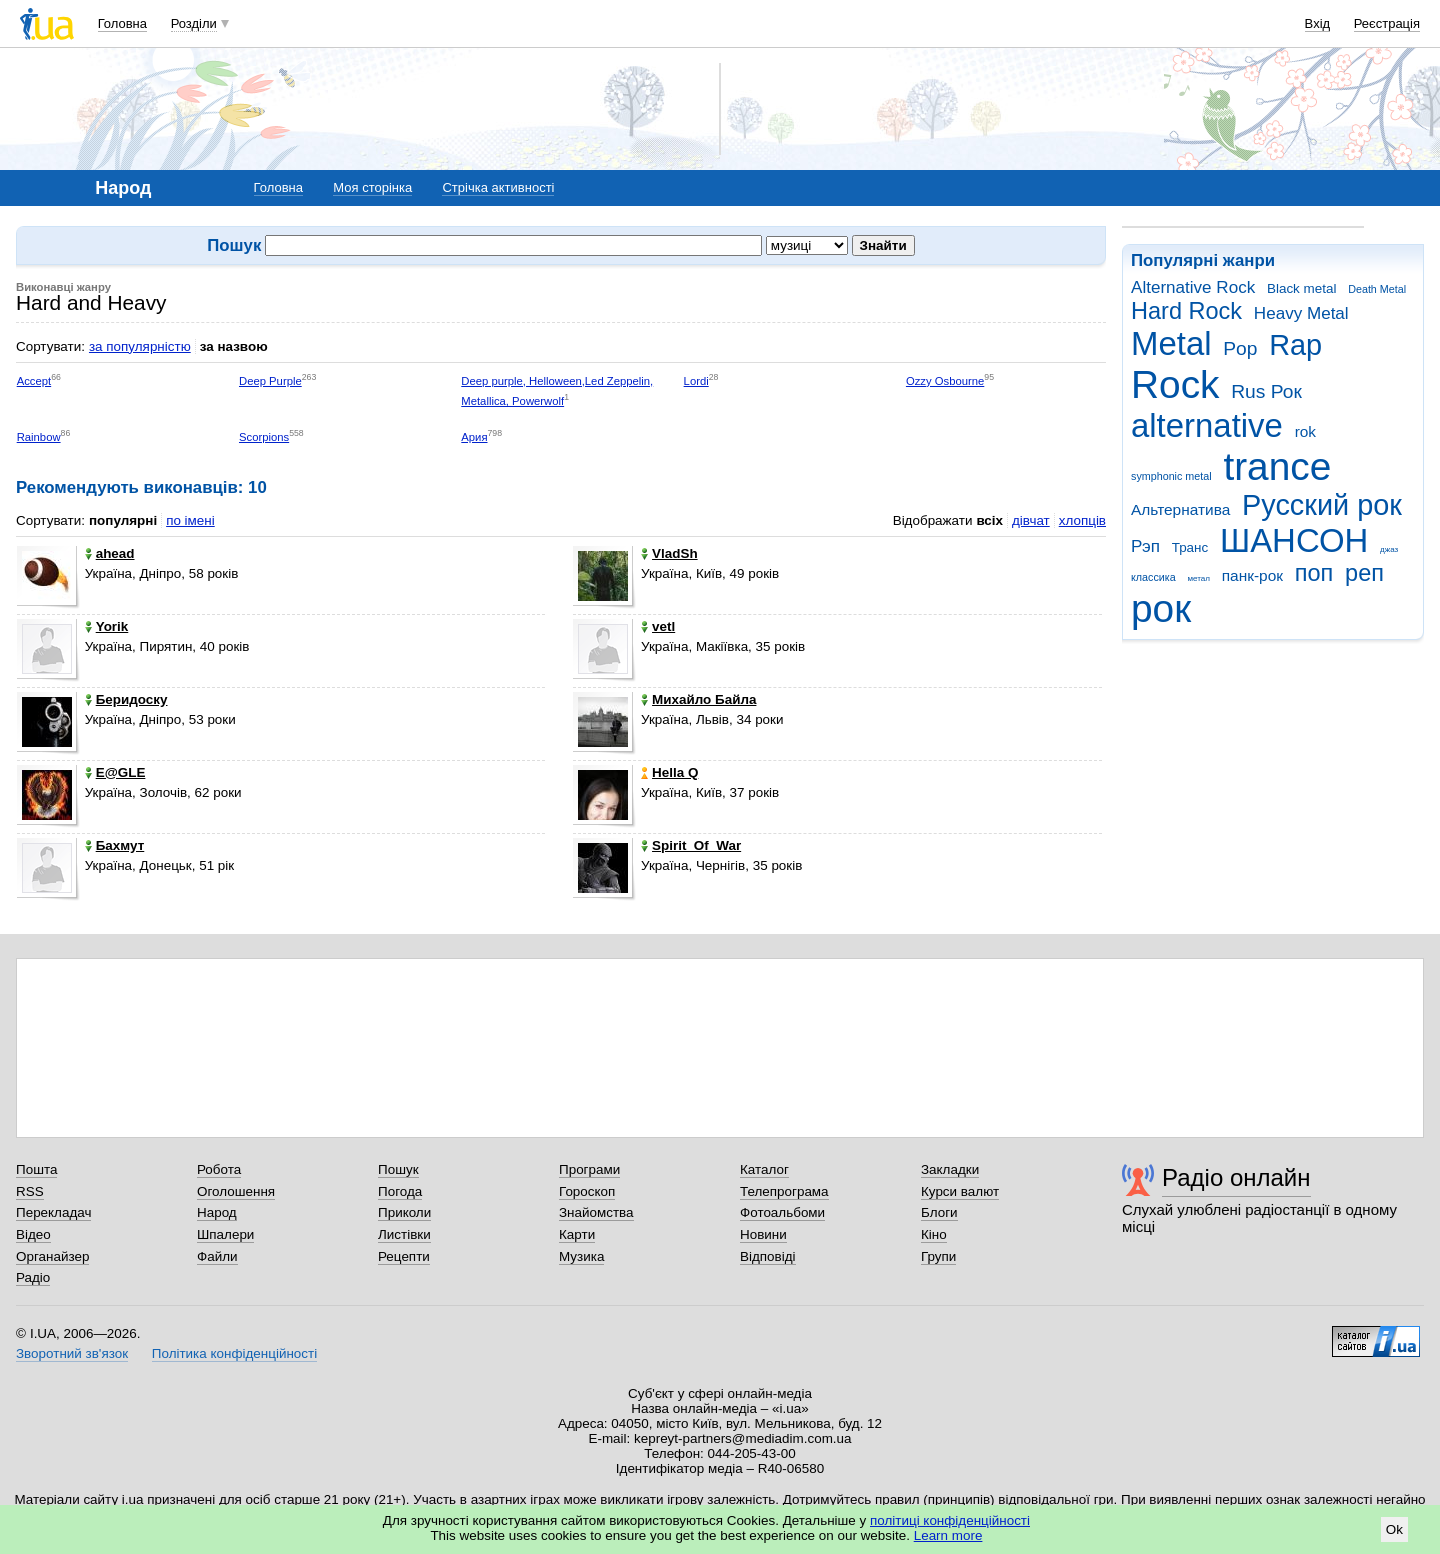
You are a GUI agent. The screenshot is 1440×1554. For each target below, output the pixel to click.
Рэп (1145, 546)
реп (1364, 573)
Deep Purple (270, 381)
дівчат (1031, 520)
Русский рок (1322, 505)
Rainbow (39, 437)
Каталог (764, 1169)
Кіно (934, 1234)
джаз (1389, 549)
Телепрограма (784, 1191)
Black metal (1301, 288)
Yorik (107, 626)
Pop (1240, 348)
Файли (217, 1256)
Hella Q (669, 772)
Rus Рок (1266, 391)
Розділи (194, 23)
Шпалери (225, 1234)
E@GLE (115, 772)
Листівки (404, 1234)
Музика (581, 1256)
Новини (763, 1234)
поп (1314, 573)
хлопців (1082, 520)
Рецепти (404, 1256)
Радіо (33, 1277)
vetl (658, 626)
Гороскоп (587, 1191)
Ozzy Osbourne (945, 381)
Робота (219, 1169)
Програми (589, 1169)
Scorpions (264, 437)
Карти (577, 1234)
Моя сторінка (372, 187)
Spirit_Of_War (691, 845)
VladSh (669, 553)
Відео (33, 1234)
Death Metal (1377, 289)
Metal (1171, 343)
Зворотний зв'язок (72, 1353)
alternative (1207, 425)
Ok (1394, 1529)
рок (1161, 608)
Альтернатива (1180, 509)
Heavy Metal (1301, 313)
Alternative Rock (1193, 287)
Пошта (36, 1169)
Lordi (696, 381)
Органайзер (52, 1256)
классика (1153, 577)
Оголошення (236, 1191)
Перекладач (53, 1212)
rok (1305, 431)
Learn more (948, 1535)
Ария (474, 437)
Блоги (939, 1212)
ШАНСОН (1294, 540)
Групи (938, 1256)
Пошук (398, 1169)
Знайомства (596, 1212)
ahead (110, 553)
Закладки (950, 1169)
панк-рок (1252, 575)
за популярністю (140, 346)
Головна (122, 23)
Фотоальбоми (782, 1212)
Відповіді (768, 1256)
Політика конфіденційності (234, 1353)
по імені (190, 520)
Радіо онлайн (1236, 1177)
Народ (217, 1212)
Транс (1190, 547)
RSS (30, 1191)
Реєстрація (1387, 23)
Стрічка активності (498, 187)
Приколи (404, 1212)
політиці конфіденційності (950, 1520)
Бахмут (115, 845)
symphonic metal (1171, 476)
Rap (1295, 345)
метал (1198, 578)
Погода (400, 1191)
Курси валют (960, 1191)
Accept (34, 381)
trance (1277, 466)
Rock (1175, 384)
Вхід (1318, 23)
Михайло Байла (698, 699)
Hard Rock (1186, 311)
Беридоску (126, 699)
